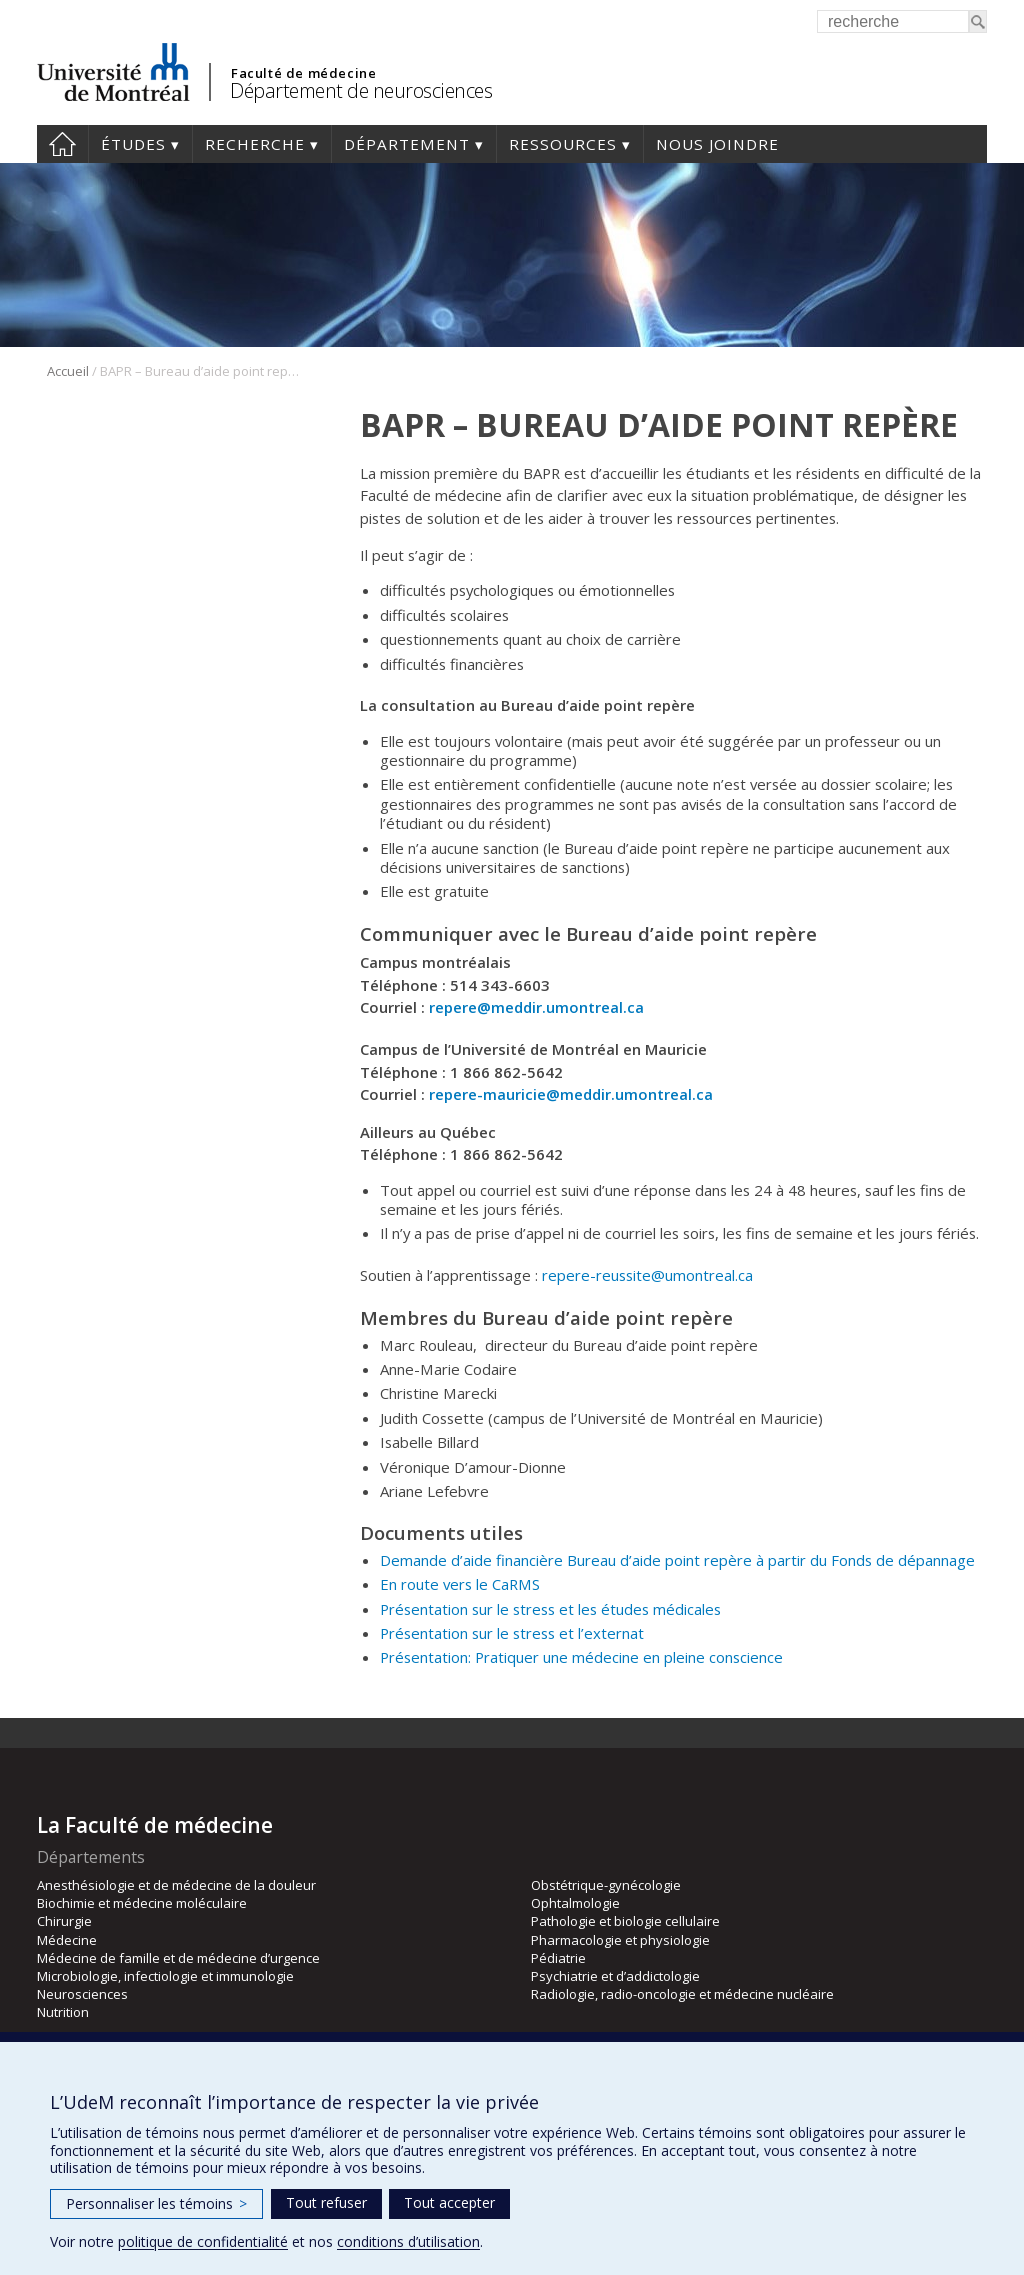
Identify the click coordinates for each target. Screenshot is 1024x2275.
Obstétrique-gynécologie (606, 1885)
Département (407, 144)
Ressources (563, 144)
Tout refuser (326, 2202)
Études (133, 144)
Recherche (255, 144)
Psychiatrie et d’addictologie (615, 1976)
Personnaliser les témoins (156, 2203)
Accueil (62, 144)
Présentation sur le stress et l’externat (512, 1633)
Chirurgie (64, 1921)
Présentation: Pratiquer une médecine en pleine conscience (581, 1657)
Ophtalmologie (575, 1903)
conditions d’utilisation (408, 2241)
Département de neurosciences (361, 90)
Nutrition (63, 2012)
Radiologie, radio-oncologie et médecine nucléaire (682, 1994)
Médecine (67, 1940)
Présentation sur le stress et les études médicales (550, 1609)
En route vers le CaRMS (460, 1584)
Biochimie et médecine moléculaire (142, 1903)
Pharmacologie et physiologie (620, 1940)
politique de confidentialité (203, 2241)
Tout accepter (449, 2202)
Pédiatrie (558, 1958)
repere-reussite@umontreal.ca (647, 1275)
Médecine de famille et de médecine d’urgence (178, 1958)
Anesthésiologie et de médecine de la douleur (176, 1885)
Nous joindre (717, 144)
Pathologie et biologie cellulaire (625, 1921)
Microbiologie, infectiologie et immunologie (165, 1976)
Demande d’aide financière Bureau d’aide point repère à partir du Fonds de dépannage (677, 1560)
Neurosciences (82, 1994)
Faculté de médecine (303, 73)
